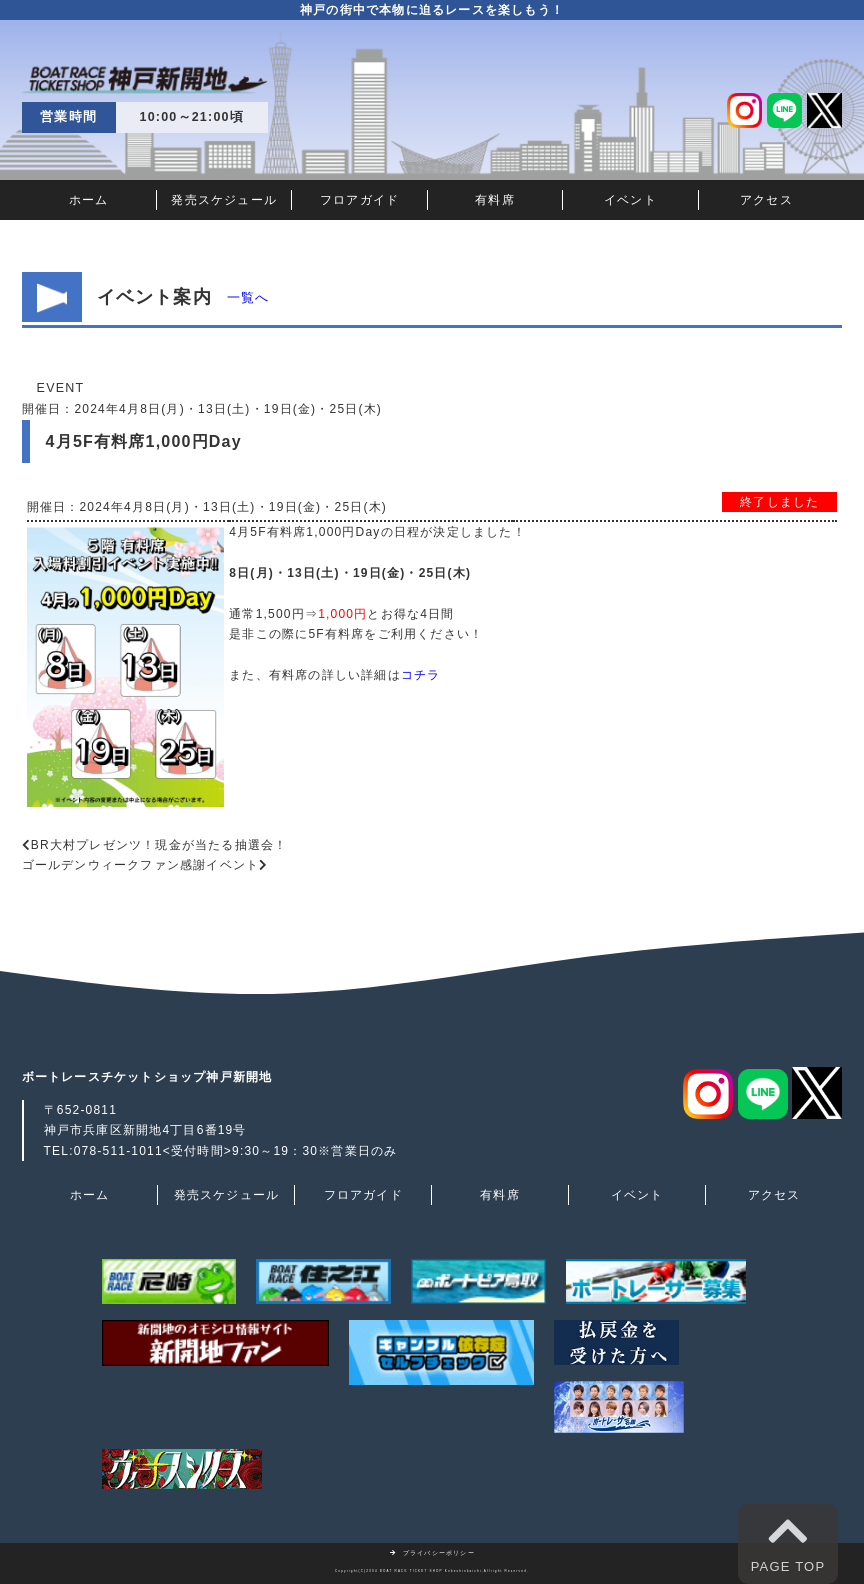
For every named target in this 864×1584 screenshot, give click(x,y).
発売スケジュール (224, 200)
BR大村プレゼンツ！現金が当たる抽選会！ (159, 845)
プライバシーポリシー (432, 1553)
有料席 (495, 200)
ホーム (89, 200)
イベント (630, 200)
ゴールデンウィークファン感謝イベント (141, 865)
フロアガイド (359, 200)
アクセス (766, 200)
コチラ (421, 675)
